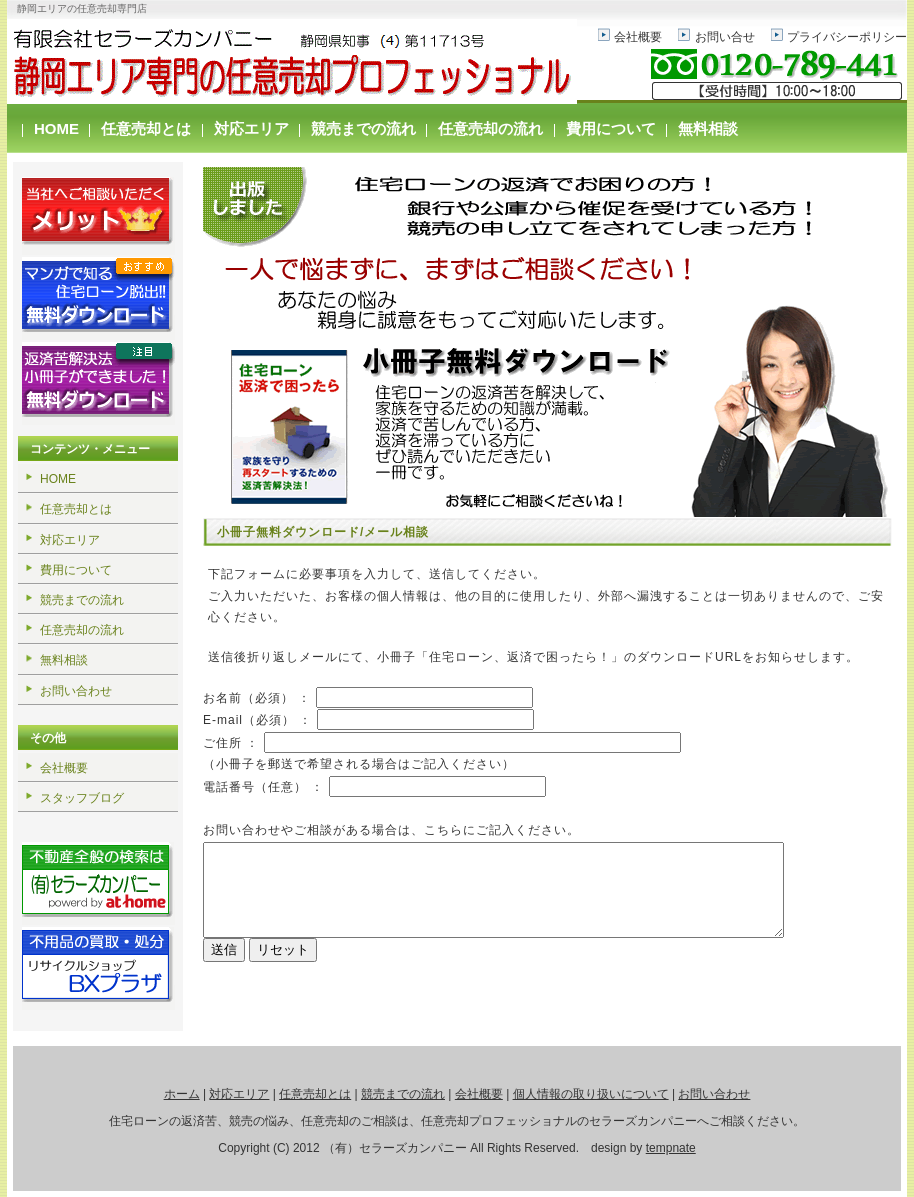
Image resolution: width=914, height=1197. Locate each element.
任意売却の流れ (490, 128)
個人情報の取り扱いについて (591, 1094)
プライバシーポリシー (847, 37)
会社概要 (638, 37)
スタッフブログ (82, 798)
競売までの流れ (363, 128)
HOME (56, 128)
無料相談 (708, 128)
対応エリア (251, 128)
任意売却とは (146, 128)
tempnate (671, 1148)
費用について (611, 128)
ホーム (182, 1094)
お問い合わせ (76, 691)
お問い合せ (725, 37)
